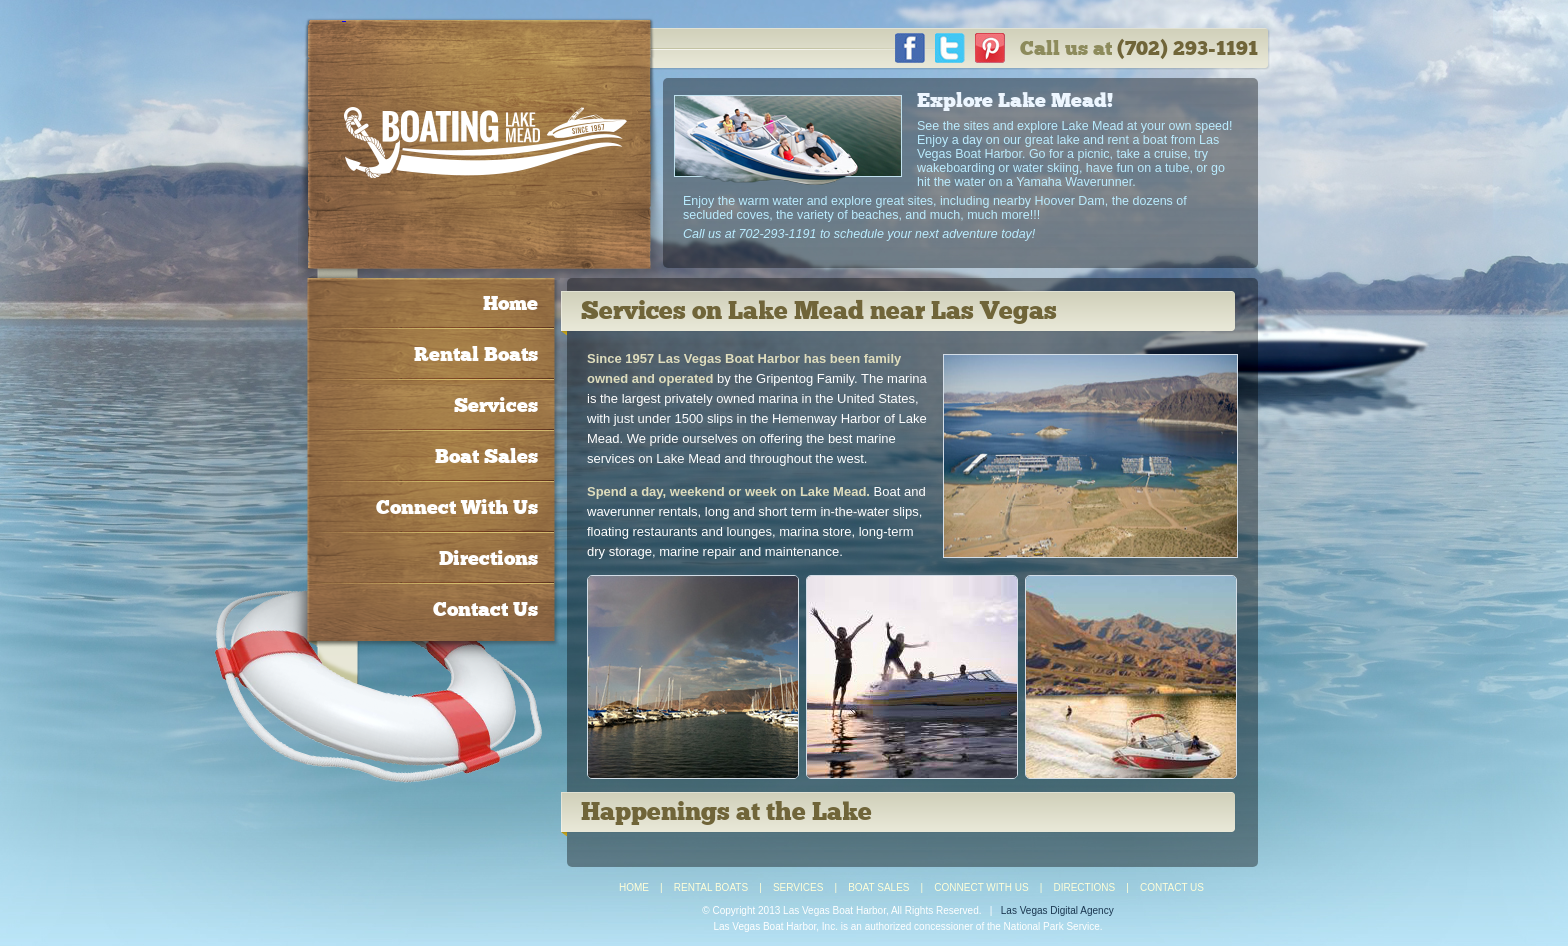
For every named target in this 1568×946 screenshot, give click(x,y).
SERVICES (798, 887)
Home (510, 303)
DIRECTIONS (1084, 887)
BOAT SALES (878, 887)
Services (496, 405)
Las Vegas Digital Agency (1057, 910)
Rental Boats (476, 354)
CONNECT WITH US (981, 887)
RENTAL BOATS (711, 887)
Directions (488, 558)
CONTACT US (1172, 887)
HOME (634, 887)
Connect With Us (457, 507)
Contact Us (485, 609)
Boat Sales (486, 456)
